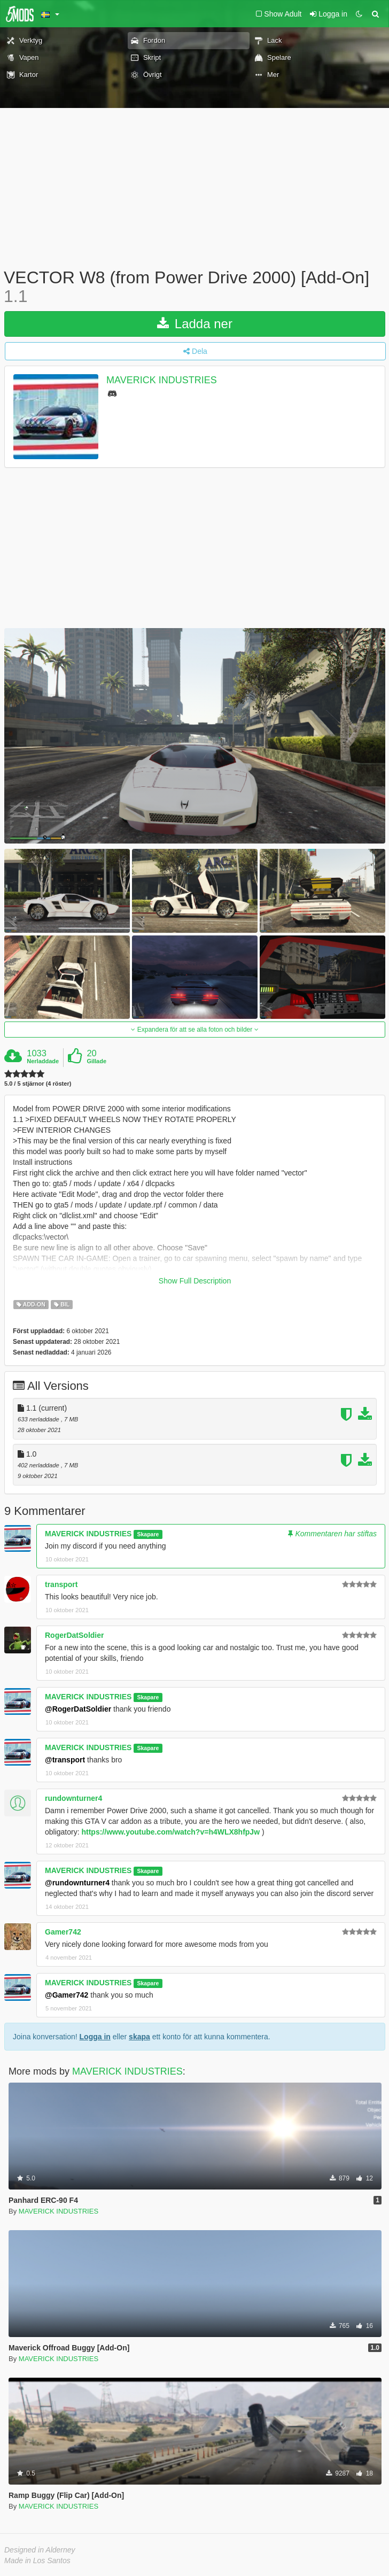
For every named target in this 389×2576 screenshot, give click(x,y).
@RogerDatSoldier (78, 1709)
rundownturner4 (73, 1798)
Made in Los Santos (37, 2560)
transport (61, 1584)
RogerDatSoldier (74, 1635)
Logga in (95, 2036)
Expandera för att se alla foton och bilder (194, 1029)
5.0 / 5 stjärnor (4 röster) (37, 1084)
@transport (65, 1759)
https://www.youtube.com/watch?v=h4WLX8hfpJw (170, 1832)
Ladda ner (194, 323)
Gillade (96, 1061)
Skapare (148, 1534)
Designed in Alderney (39, 2550)
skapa (139, 2036)
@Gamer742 (66, 1995)
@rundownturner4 (77, 1882)
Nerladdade (43, 1061)
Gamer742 (63, 1932)
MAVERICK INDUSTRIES (161, 380)
